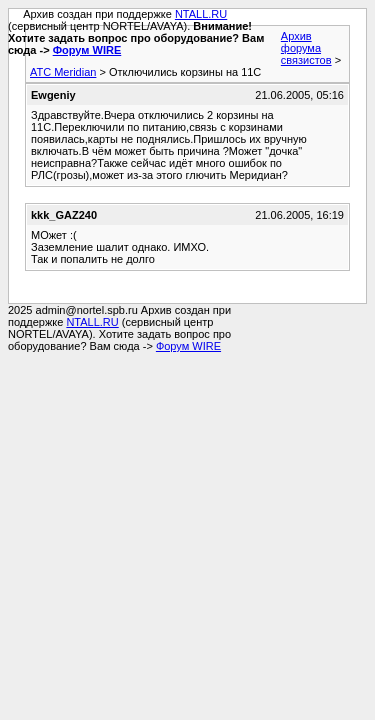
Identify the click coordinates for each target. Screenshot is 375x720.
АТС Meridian (63, 72)
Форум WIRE (87, 50)
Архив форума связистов (306, 48)
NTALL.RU (201, 14)
